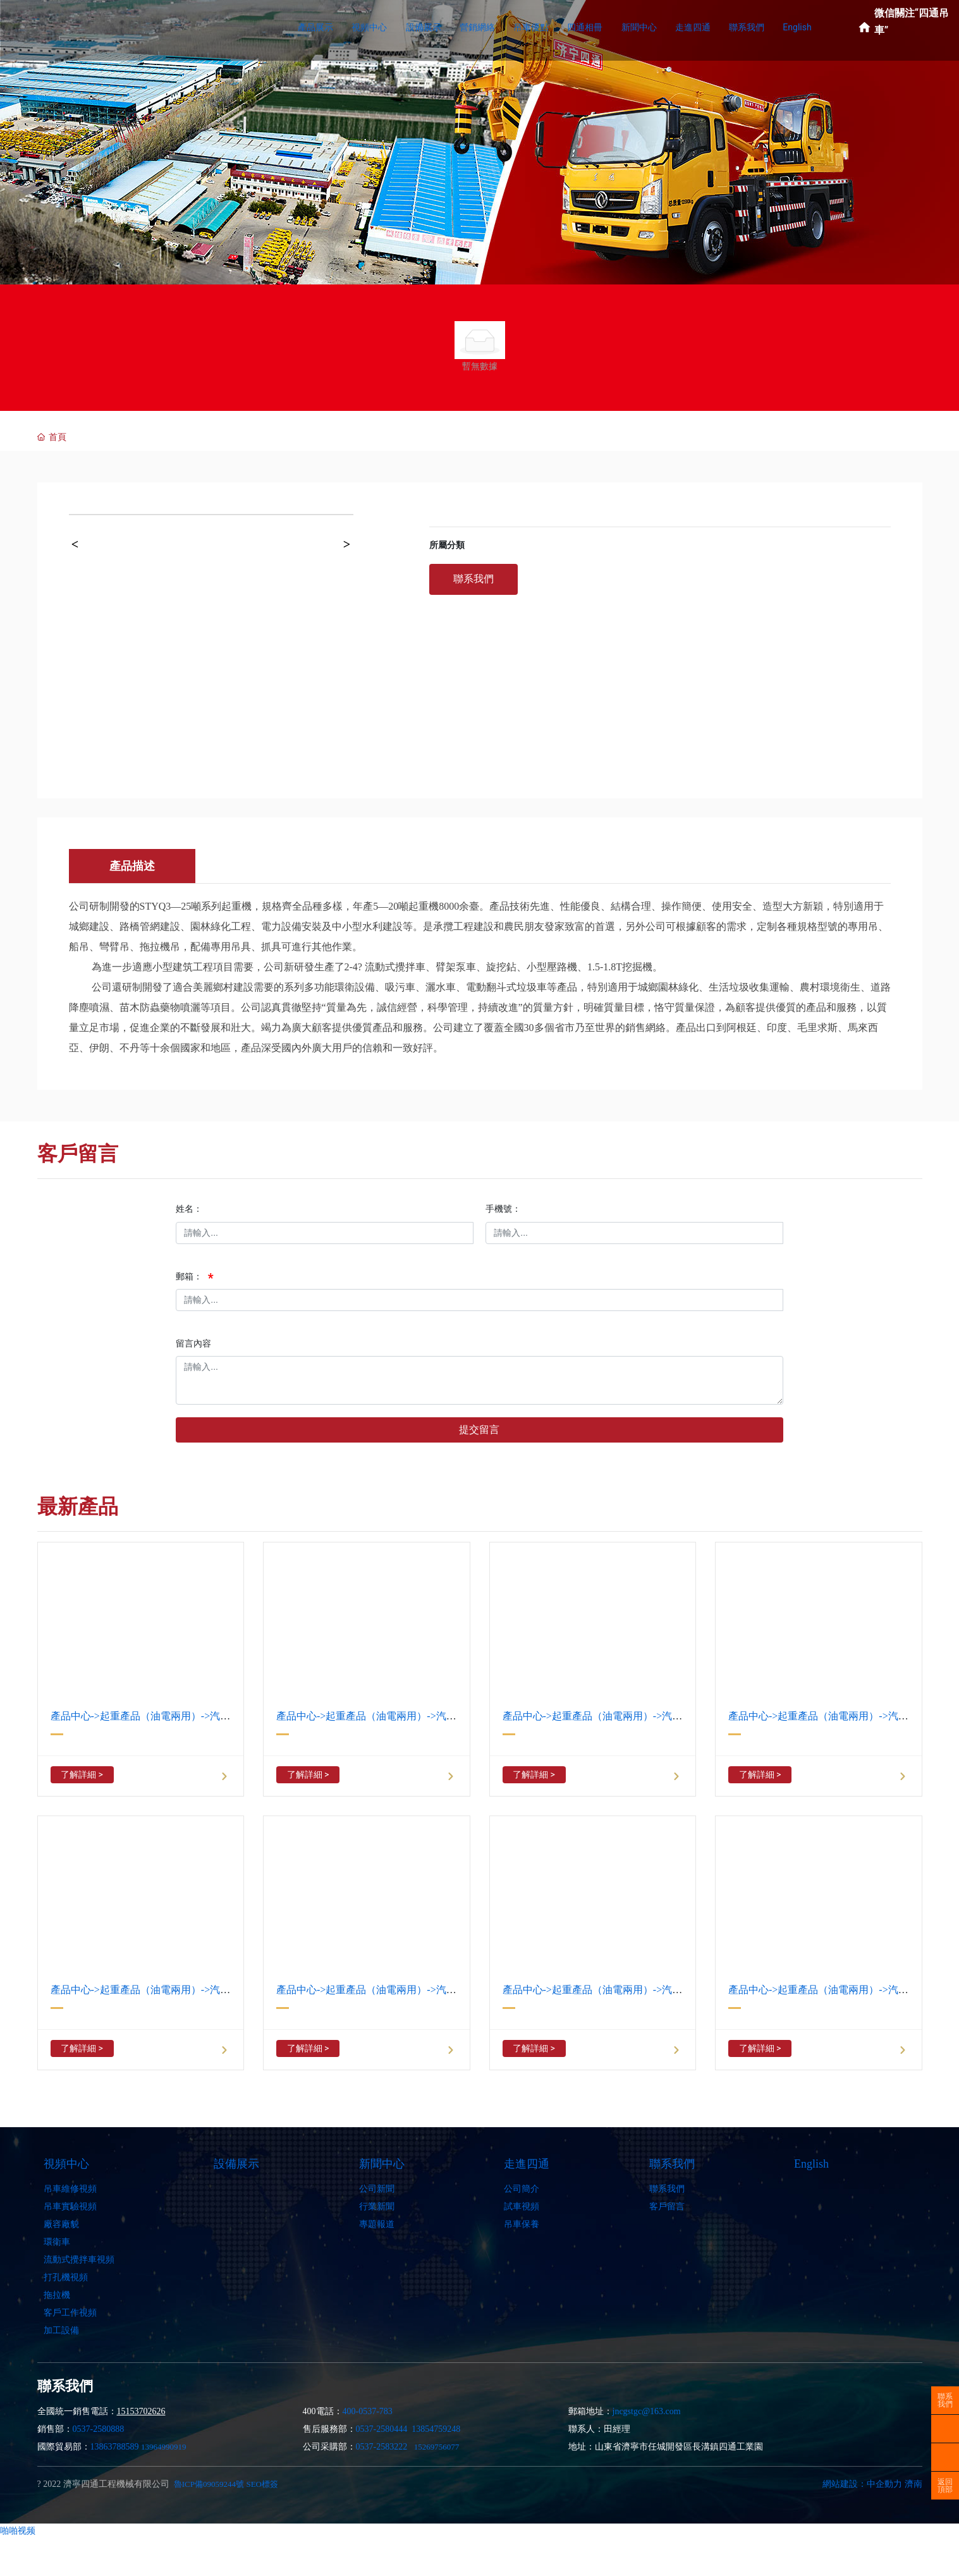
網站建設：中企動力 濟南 (872, 2484)
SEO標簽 (262, 2484)
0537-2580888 (99, 2429)
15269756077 (437, 2446)
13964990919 (163, 2446)
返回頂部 (945, 2485)
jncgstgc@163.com (647, 2411)
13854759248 (436, 2429)
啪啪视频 (17, 2530)
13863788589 (114, 2446)
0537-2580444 (382, 2429)
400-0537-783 (368, 2411)
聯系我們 (945, 2400)
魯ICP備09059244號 (209, 2484)
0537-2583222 (382, 2446)
